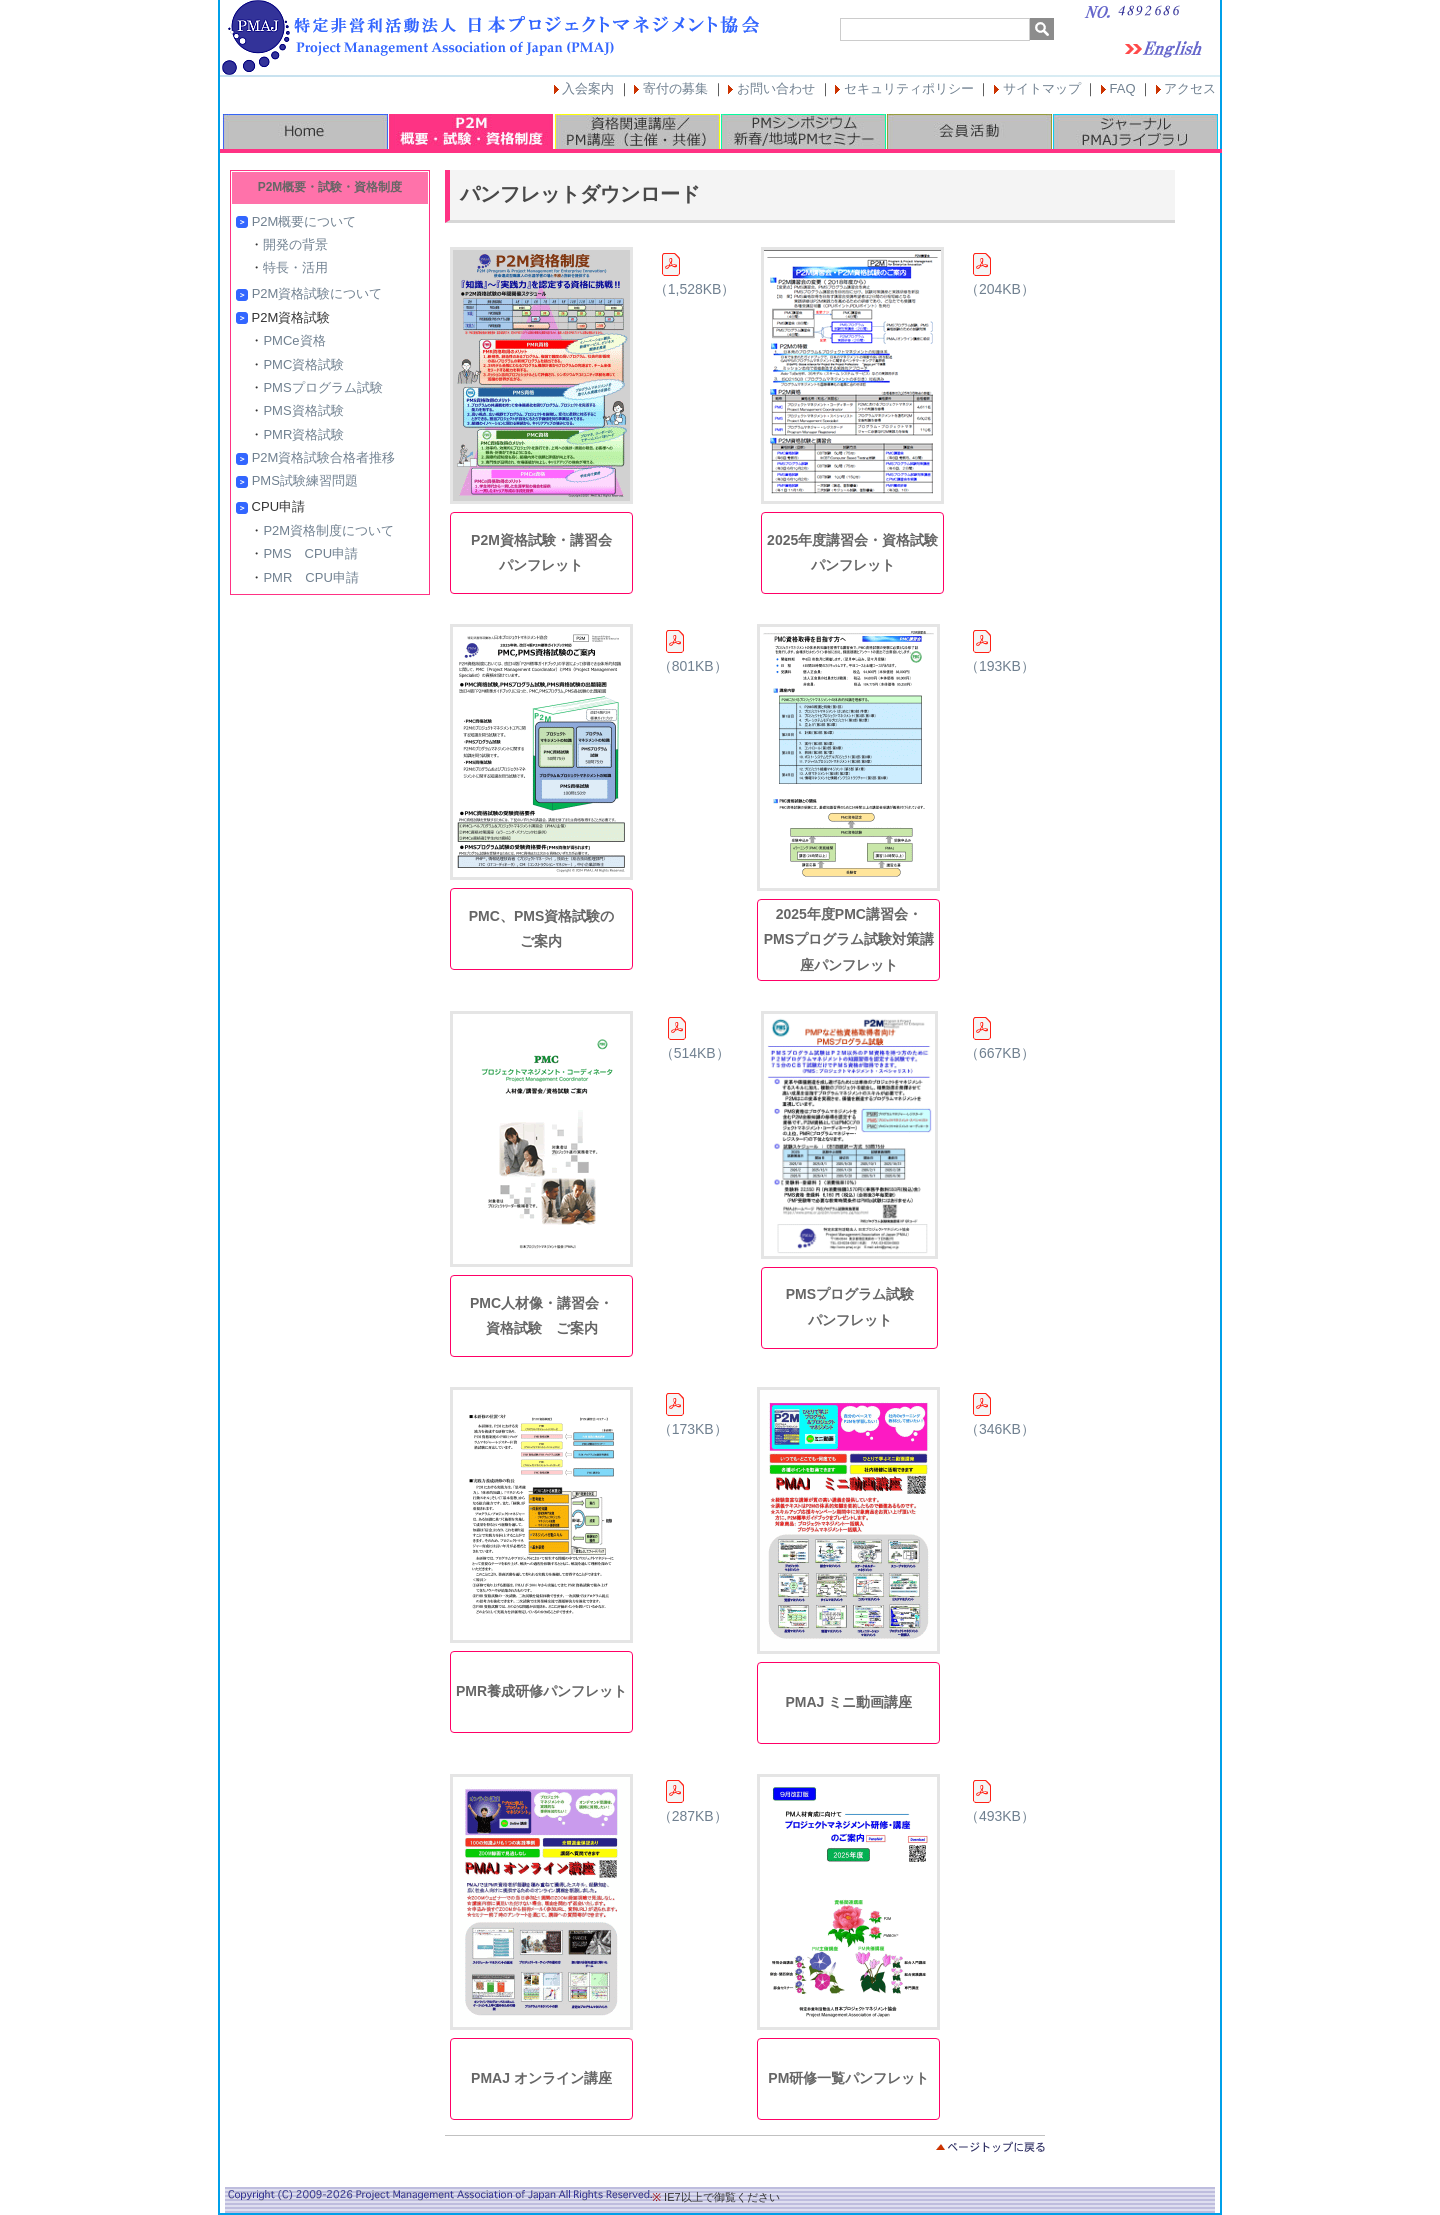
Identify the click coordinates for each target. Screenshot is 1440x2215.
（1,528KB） (695, 275)
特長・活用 (295, 267)
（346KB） (1000, 1415)
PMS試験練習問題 (305, 480)
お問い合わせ (776, 88)
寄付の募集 (675, 88)
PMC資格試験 (303, 364)
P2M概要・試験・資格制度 (471, 131)
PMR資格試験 (303, 434)
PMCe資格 (294, 340)
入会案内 (588, 88)
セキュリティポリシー (909, 88)
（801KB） (693, 652)
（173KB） (693, 1415)
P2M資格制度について (328, 530)
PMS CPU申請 (310, 553)
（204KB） (1000, 275)
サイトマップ (1042, 88)
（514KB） (695, 1039)
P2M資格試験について (317, 293)
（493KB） (1000, 1802)
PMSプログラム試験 (322, 387)
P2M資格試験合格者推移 (324, 457)
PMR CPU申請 (310, 577)
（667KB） (1000, 1039)
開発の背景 (295, 244)
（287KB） (693, 1802)
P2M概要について (304, 221)
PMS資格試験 (303, 410)
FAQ (1123, 88)
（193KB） (1000, 652)
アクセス (1190, 88)
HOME (305, 131)
